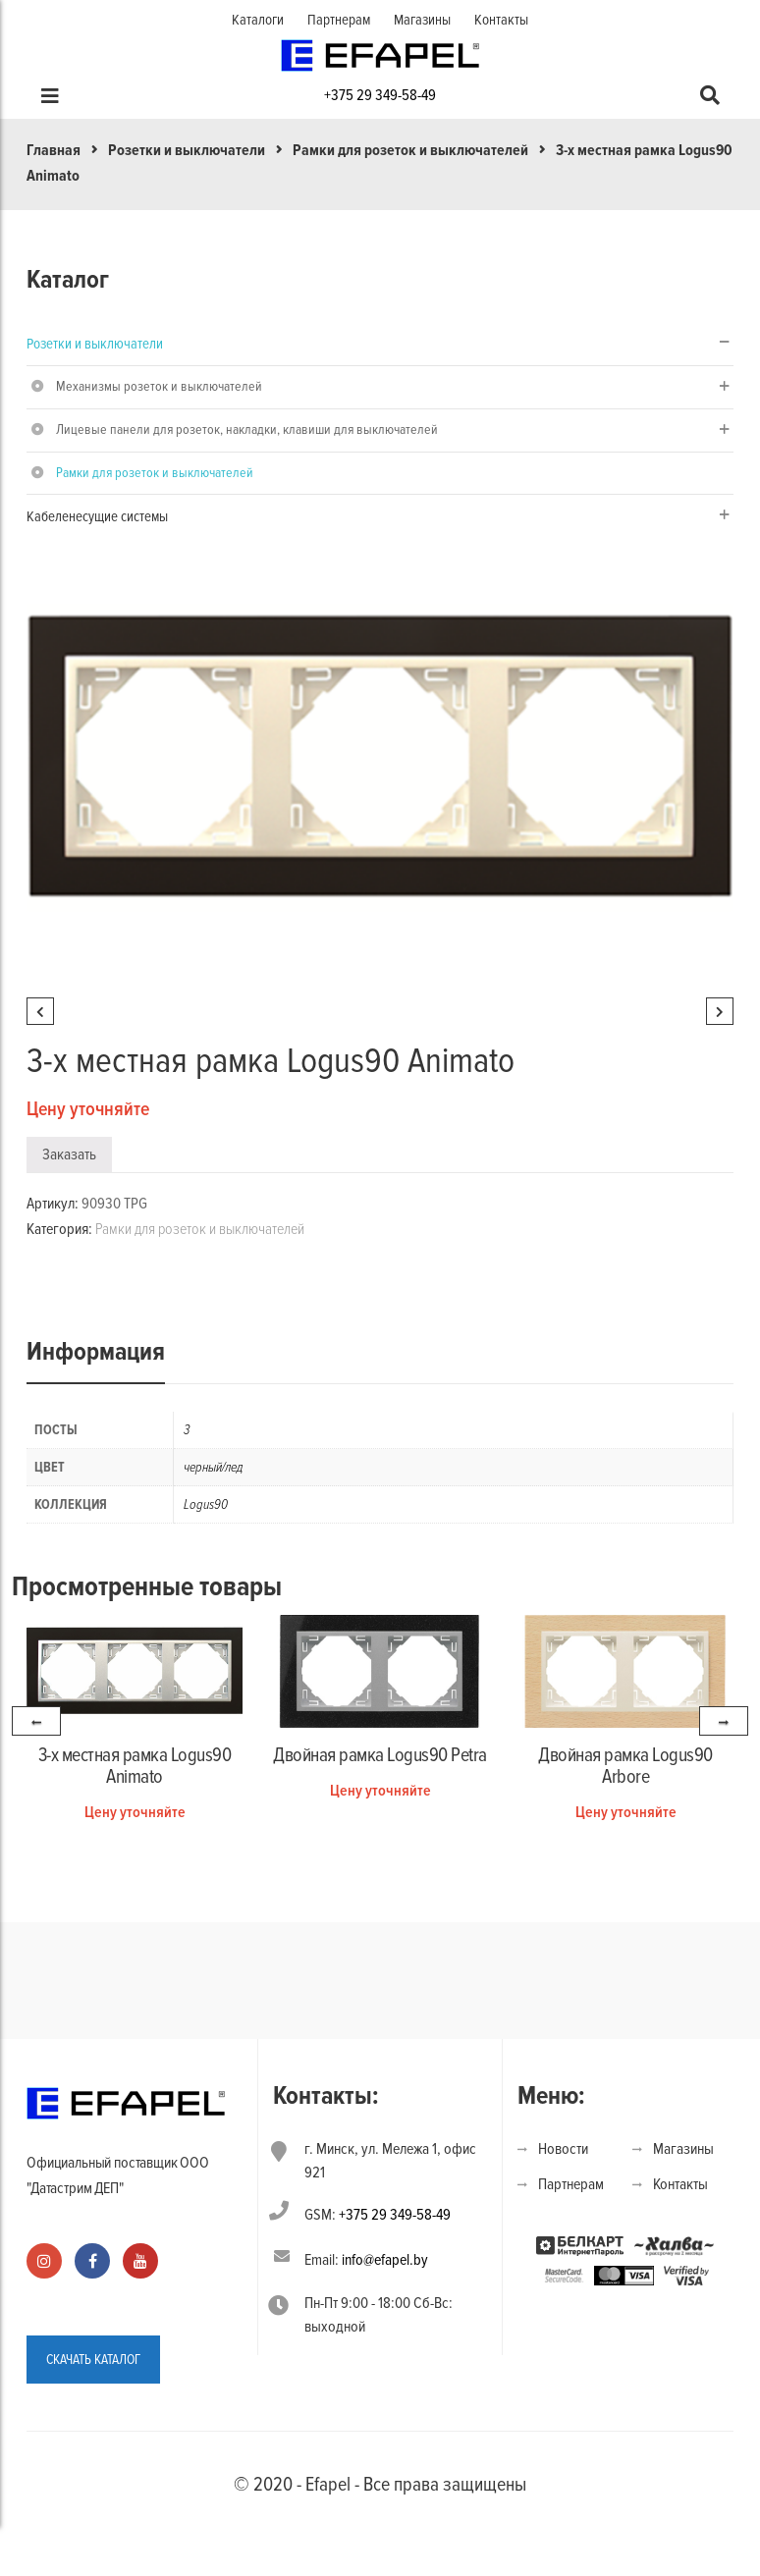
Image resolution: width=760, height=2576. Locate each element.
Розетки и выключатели (186, 150)
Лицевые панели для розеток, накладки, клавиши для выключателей (247, 429)
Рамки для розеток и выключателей (410, 150)
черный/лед (214, 1467)
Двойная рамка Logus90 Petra (380, 1755)
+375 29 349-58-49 (380, 95)
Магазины (422, 19)
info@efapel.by (385, 2260)
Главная (54, 150)
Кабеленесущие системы (97, 516)
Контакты (501, 19)
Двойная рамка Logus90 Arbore (625, 1766)
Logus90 (206, 1504)
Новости (563, 2149)
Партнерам (338, 19)
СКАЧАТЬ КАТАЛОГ (93, 2359)
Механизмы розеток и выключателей (159, 386)
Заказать (69, 1154)
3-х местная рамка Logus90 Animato (135, 1766)
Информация (96, 1352)
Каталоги (258, 19)
